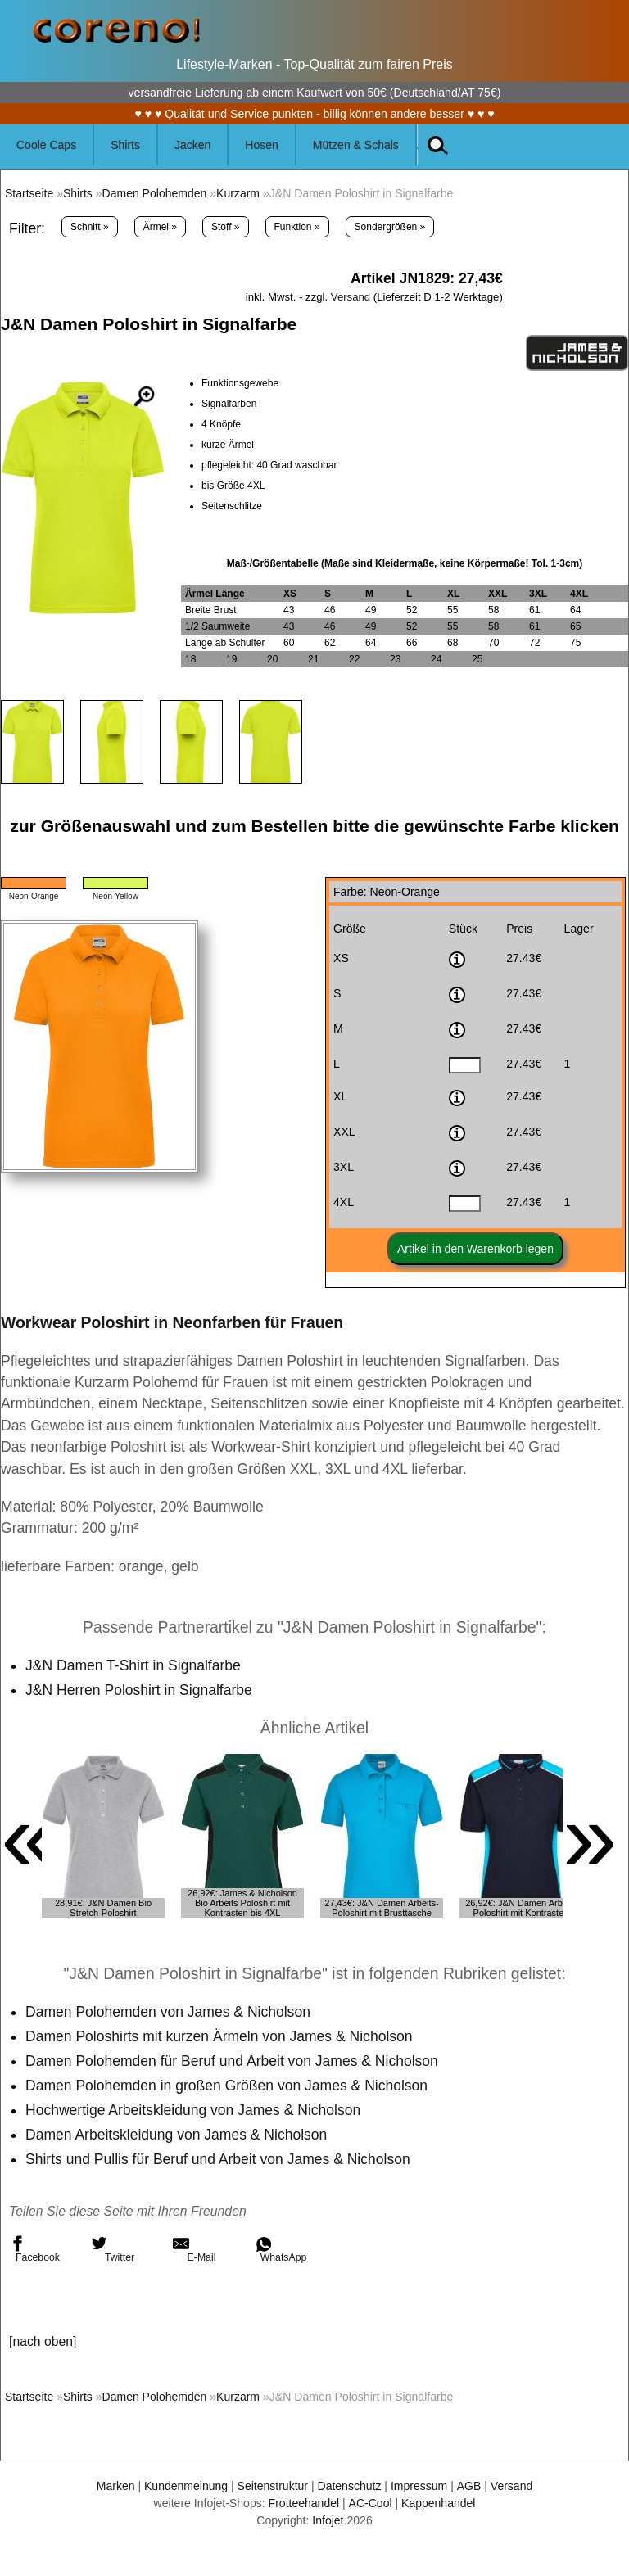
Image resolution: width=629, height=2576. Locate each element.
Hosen (261, 144)
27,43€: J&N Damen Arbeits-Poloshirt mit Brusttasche (381, 1908)
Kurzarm (238, 193)
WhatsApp (280, 2249)
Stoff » (225, 227)
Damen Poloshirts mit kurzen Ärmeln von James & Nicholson (219, 2036)
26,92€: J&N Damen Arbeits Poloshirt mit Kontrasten (521, 1908)
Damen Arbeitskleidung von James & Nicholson (176, 2134)
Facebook (34, 2249)
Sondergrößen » (390, 227)
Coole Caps (46, 144)
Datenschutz (350, 2485)
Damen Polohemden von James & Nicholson (168, 2012)
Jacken (192, 144)
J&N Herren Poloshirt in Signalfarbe (139, 1690)
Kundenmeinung (185, 2485)
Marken (115, 2485)
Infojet (327, 2520)
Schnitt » (89, 227)
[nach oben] (43, 2341)
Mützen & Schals (356, 144)
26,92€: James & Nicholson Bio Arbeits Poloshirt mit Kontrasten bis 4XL (242, 1903)
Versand (350, 297)
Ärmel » (160, 227)
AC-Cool (369, 2503)
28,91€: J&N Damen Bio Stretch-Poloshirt (103, 1908)
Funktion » (297, 227)
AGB (469, 2485)
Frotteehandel (303, 2503)
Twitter (112, 2249)
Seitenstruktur (272, 2485)
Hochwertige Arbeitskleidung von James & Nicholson (193, 2110)
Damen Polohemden (154, 193)
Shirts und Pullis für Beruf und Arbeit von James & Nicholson (218, 2159)
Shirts (125, 144)
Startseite (29, 193)
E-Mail (194, 2249)
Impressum (419, 2485)
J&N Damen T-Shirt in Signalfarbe (133, 1665)
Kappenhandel (438, 2503)
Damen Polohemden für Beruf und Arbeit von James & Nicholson (232, 2061)
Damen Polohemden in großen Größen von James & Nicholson (227, 2085)
